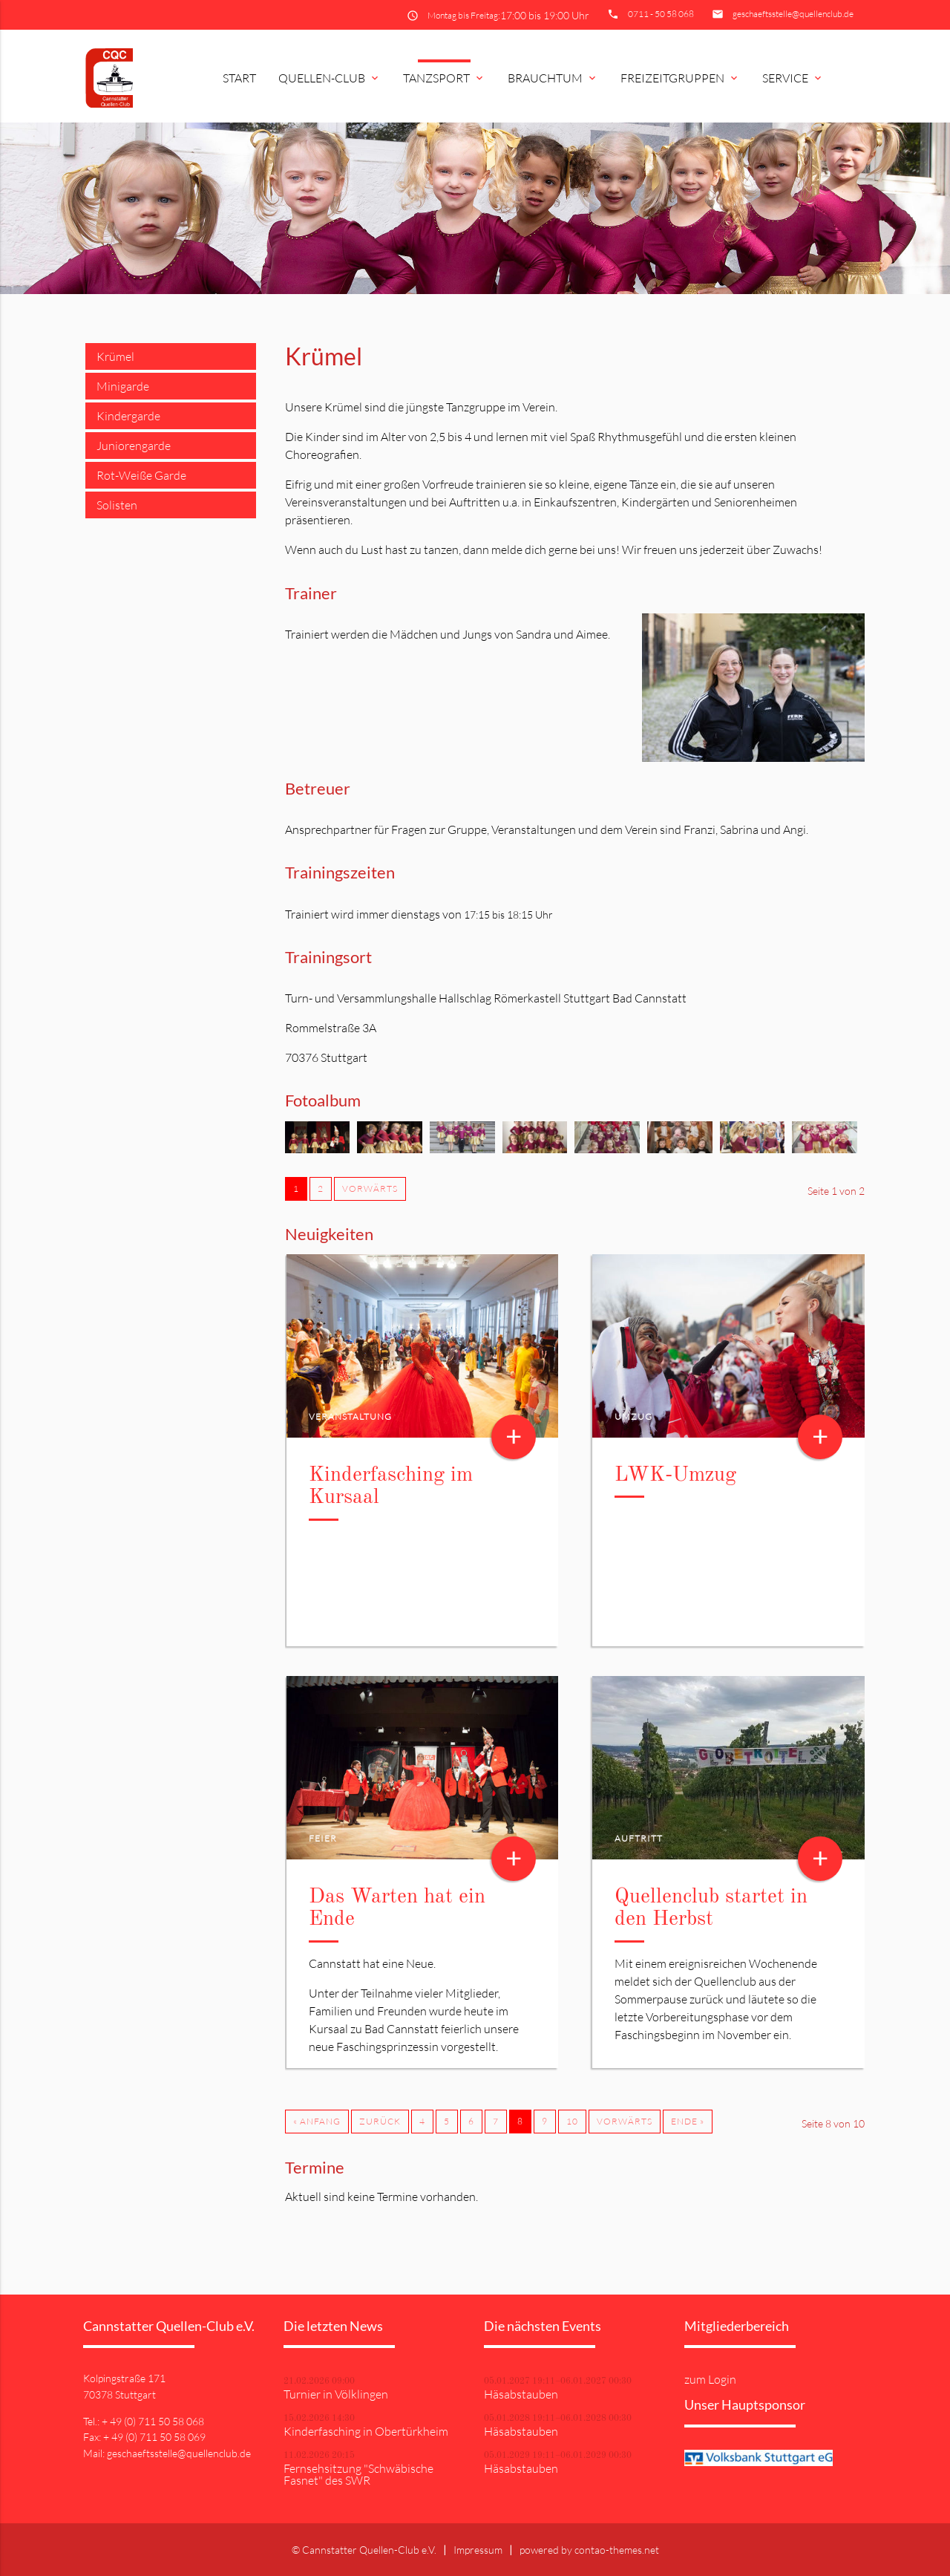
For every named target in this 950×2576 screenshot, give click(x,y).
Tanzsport (444, 78)
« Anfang (317, 2121)
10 (572, 2121)
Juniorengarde (133, 445)
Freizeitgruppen (680, 78)
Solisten (116, 505)
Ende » (687, 2121)
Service (793, 78)
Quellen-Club (329, 78)
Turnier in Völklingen (336, 2394)
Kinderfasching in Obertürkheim (366, 2431)
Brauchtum (553, 78)
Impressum (477, 2549)
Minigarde (122, 386)
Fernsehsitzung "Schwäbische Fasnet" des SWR (358, 2474)
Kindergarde (128, 415)
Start (239, 78)
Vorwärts (370, 1188)
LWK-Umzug (675, 1475)
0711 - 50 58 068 (661, 13)
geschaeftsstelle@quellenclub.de (793, 13)
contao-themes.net (616, 2549)
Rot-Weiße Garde (141, 475)
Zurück (380, 2121)
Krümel (115, 356)
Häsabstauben (521, 2394)
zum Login (710, 2379)
